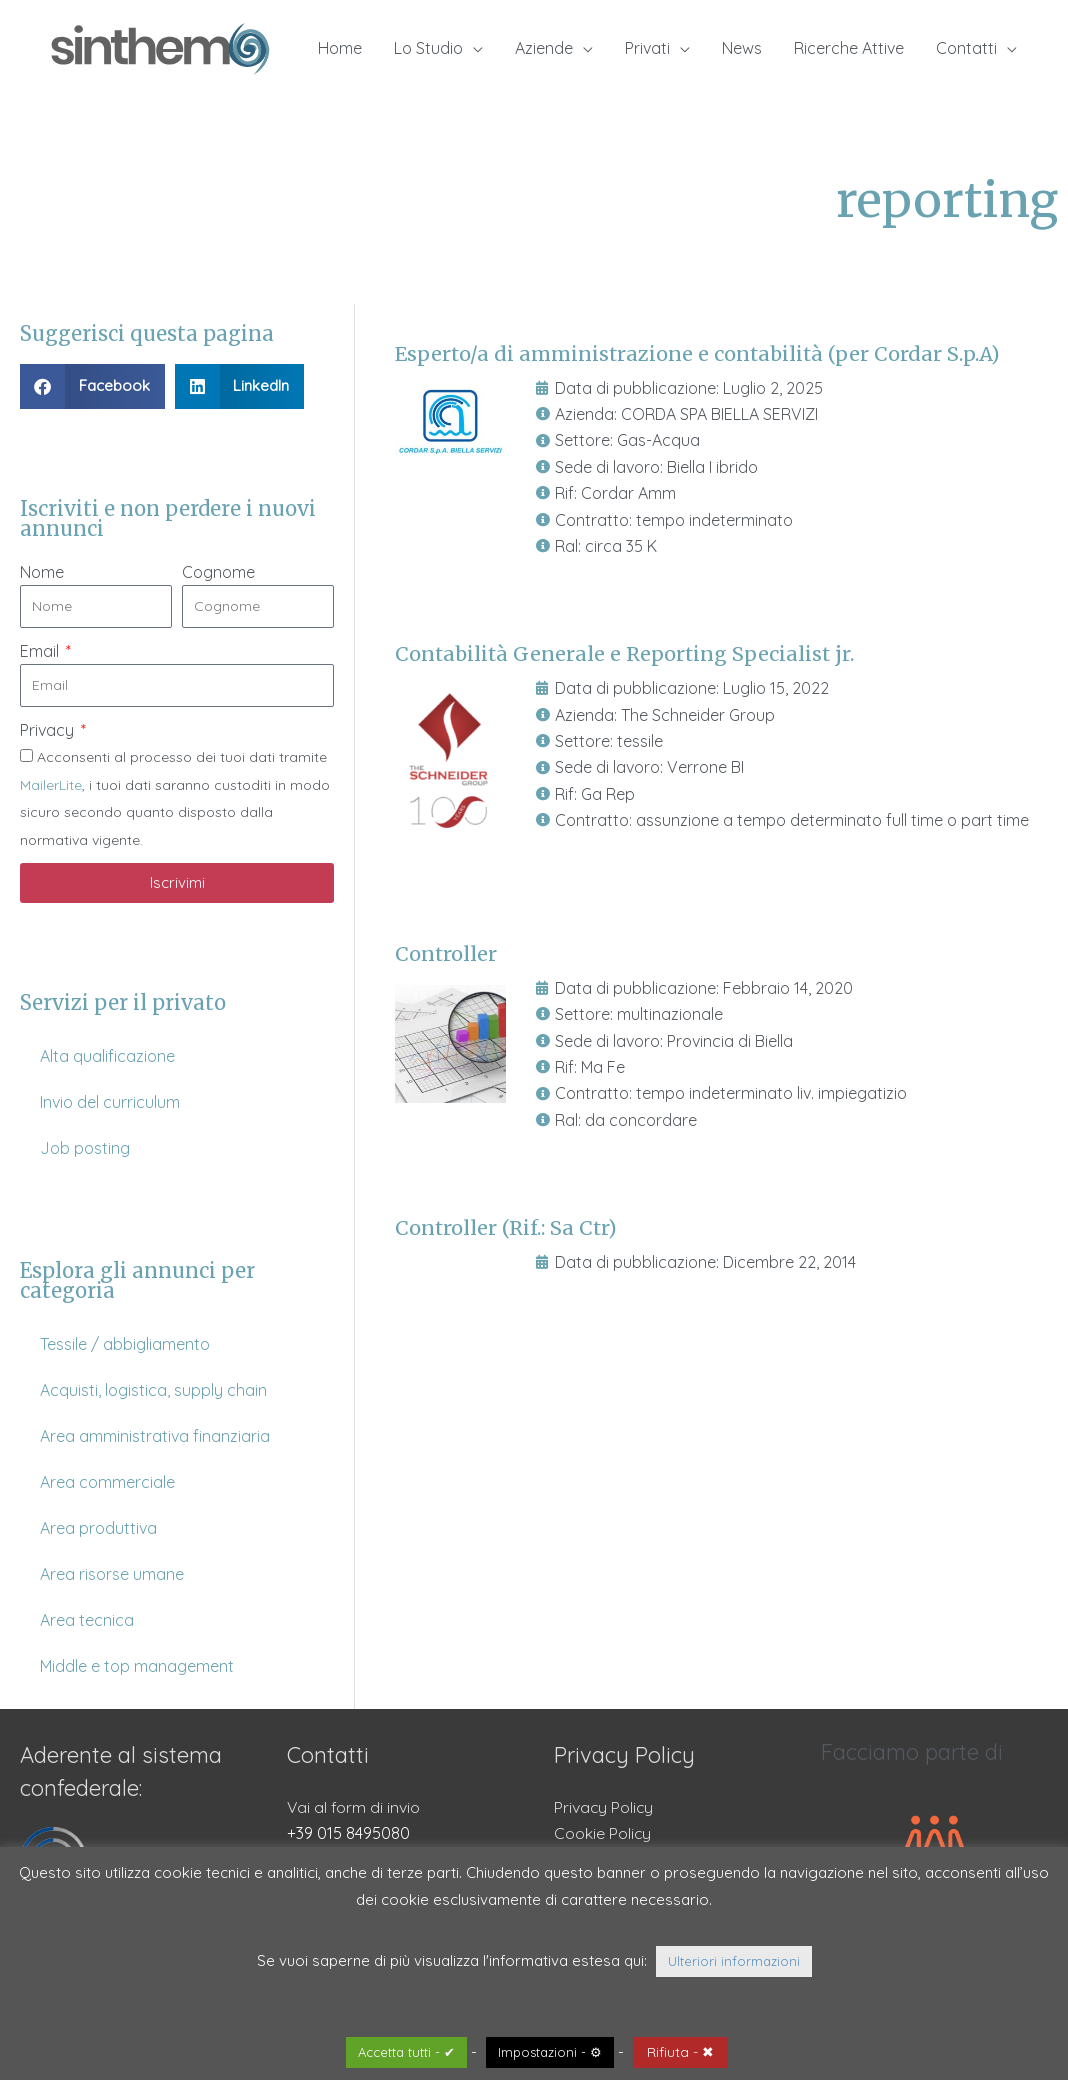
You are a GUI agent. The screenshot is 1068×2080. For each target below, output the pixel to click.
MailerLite (51, 785)
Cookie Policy (603, 1833)
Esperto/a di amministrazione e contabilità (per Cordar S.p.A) (700, 353)
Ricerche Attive (849, 48)
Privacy (49, 730)
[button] (92, 386)
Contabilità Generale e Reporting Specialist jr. (627, 653)
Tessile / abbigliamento (125, 1344)
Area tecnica (87, 1620)
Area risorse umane (112, 1574)
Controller (446, 952)
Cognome (218, 572)
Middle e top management (137, 1666)
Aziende (544, 48)
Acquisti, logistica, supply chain (153, 1390)
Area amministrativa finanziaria (155, 1436)
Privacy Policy (604, 1807)
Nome (42, 572)
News (742, 48)
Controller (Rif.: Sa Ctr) (507, 1225)
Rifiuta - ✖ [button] (680, 2052)
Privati (647, 48)
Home (340, 48)
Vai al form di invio (354, 1807)
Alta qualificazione (107, 1056)
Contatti (966, 48)
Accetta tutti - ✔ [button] (406, 2052)
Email (41, 651)
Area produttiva (98, 1528)
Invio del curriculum (110, 1102)
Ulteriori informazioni (734, 1961)
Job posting (85, 1148)
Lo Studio (428, 48)
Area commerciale (107, 1482)
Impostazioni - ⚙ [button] (550, 2052)
